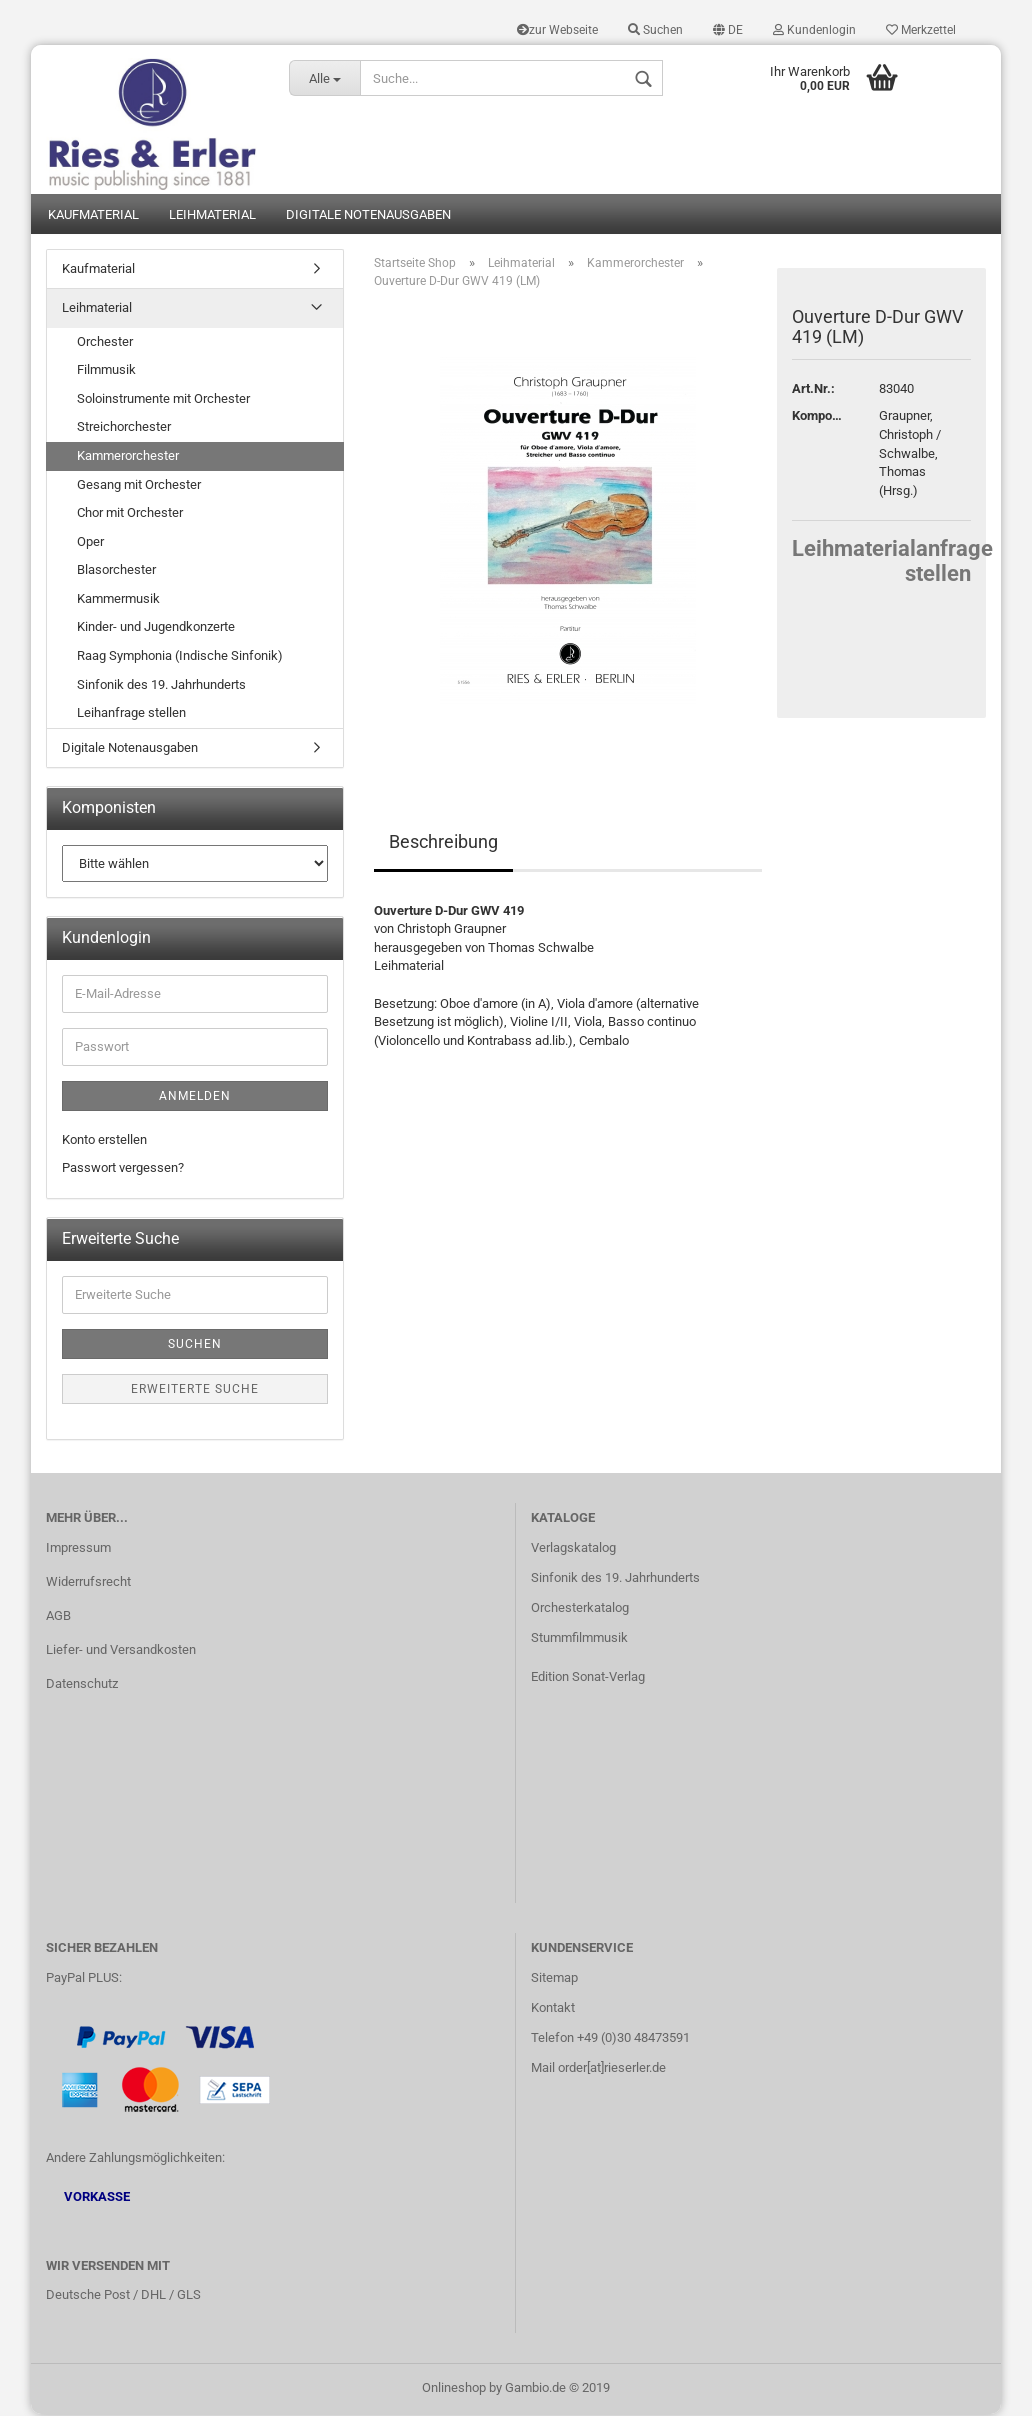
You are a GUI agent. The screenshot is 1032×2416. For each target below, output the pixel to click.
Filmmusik (106, 371)
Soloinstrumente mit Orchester (163, 400)
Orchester (105, 343)
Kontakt (553, 2009)
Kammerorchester (128, 457)
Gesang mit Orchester (139, 485)
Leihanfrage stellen (131, 714)
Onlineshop (454, 2389)
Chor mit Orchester (130, 514)
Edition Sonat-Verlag (588, 1677)
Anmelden (195, 1098)
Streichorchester (124, 428)
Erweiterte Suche (195, 1391)
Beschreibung (443, 843)
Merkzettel (921, 30)
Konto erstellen (104, 1141)
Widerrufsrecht (88, 1583)
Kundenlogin (814, 30)
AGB (58, 1617)
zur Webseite (557, 30)
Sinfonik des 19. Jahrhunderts (161, 685)
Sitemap (554, 1979)
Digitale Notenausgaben (368, 215)
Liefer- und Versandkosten (121, 1651)
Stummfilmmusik (579, 1639)
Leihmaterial (212, 215)
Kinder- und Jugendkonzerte (156, 628)
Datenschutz (82, 1684)
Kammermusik (118, 600)
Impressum (78, 1549)
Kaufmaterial (93, 215)
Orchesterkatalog (580, 1609)
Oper (90, 542)
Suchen (655, 30)
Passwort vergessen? (123, 1169)
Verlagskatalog (573, 1549)
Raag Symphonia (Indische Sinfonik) (180, 657)
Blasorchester (116, 571)
